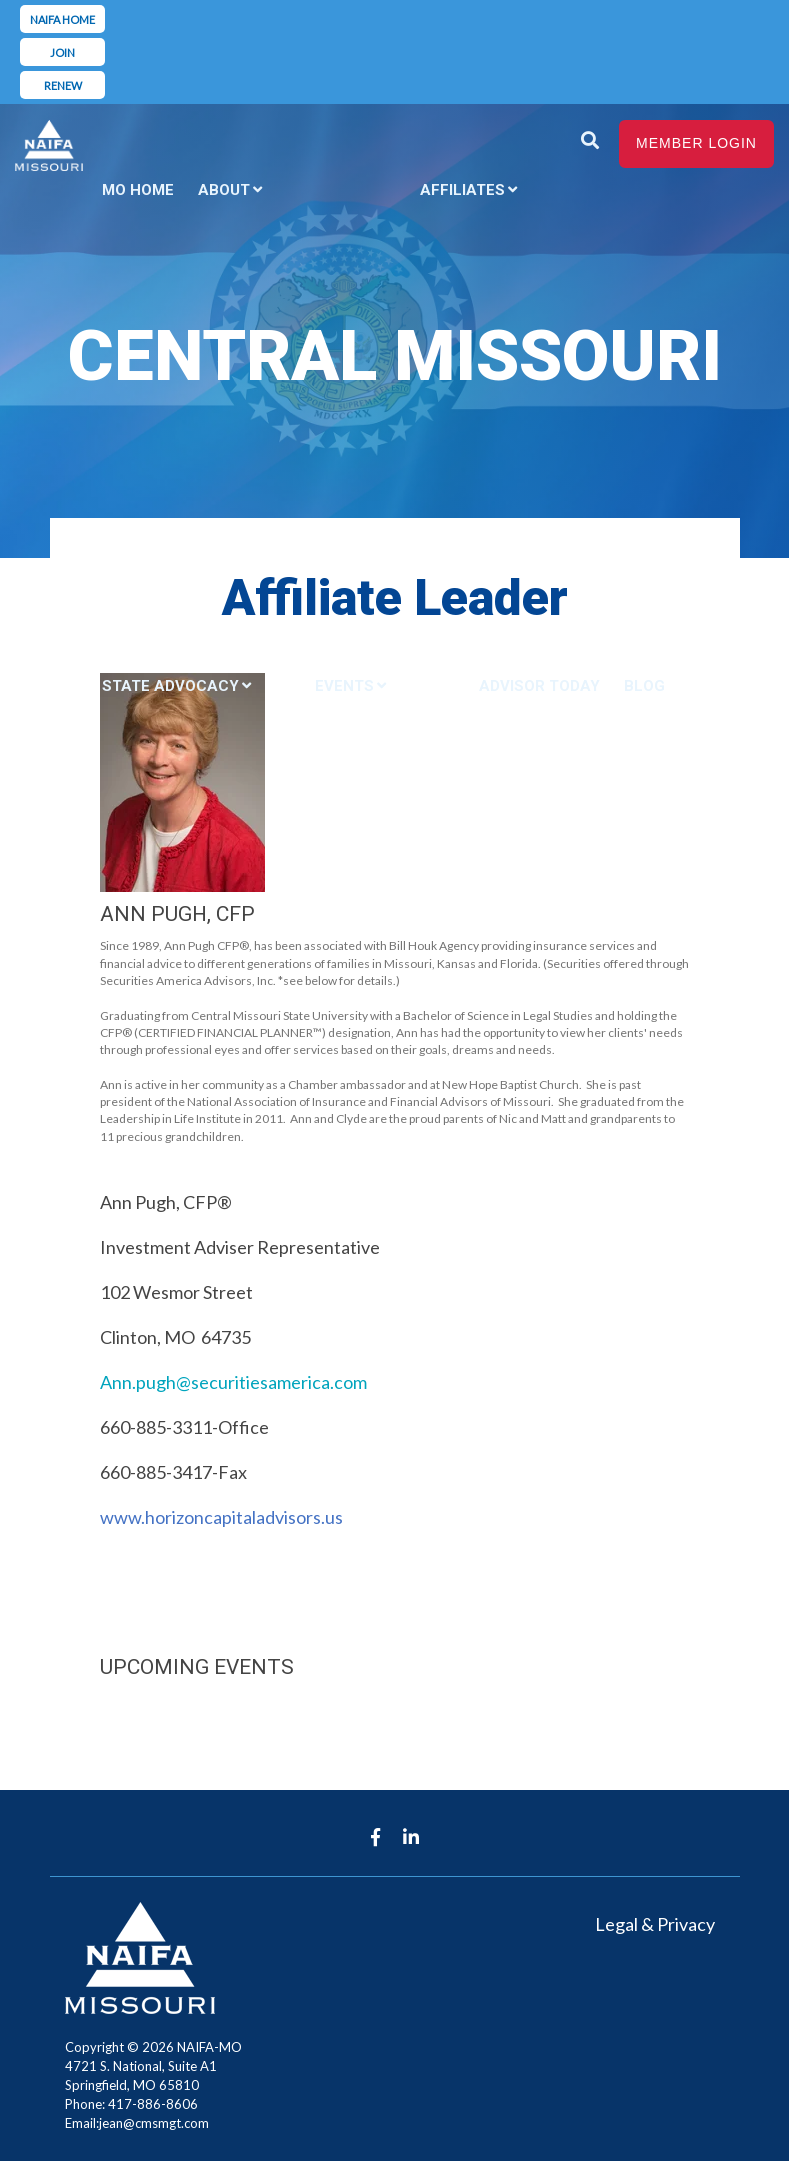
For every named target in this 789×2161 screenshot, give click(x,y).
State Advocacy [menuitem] (170, 686)
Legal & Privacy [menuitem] (655, 1924)
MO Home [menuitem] (138, 190)
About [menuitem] (224, 190)
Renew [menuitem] (63, 85)
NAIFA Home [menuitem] (62, 19)
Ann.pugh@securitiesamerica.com (233, 1382)
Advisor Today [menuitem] (539, 686)
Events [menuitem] (344, 686)
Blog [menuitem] (644, 686)
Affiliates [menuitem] (462, 190)
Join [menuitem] (62, 52)
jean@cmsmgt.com (154, 2123)
